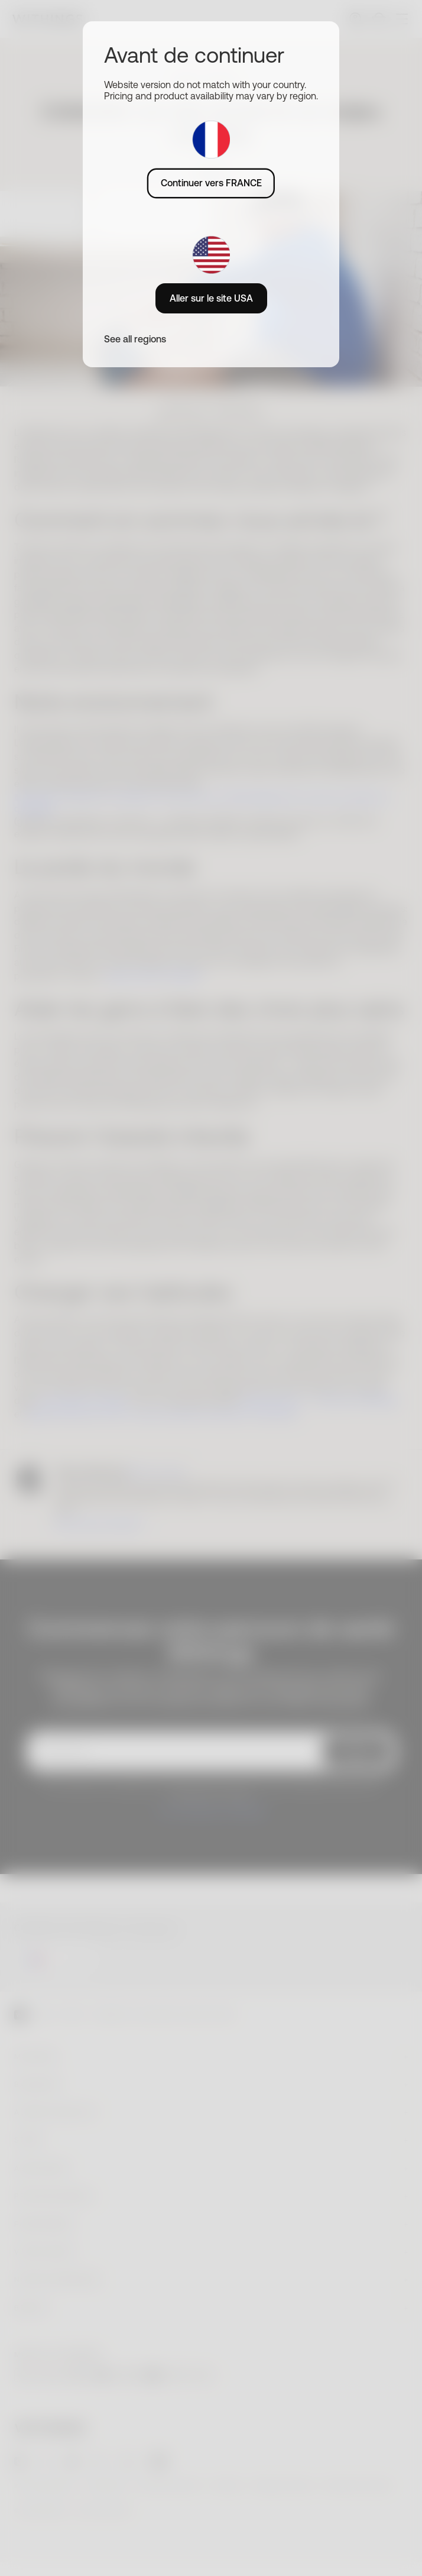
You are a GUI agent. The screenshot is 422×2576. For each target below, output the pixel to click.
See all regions (135, 339)
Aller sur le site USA (211, 298)
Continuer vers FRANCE (211, 182)
